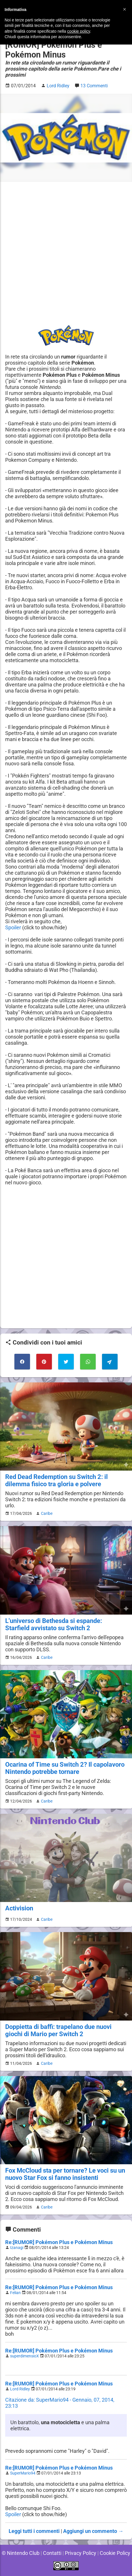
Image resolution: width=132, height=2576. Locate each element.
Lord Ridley (20, 2389)
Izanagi (16, 2247)
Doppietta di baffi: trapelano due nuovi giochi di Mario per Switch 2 (58, 2030)
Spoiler (13, 927)
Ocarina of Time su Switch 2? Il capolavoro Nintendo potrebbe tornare (65, 1768)
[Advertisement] (66, 253)
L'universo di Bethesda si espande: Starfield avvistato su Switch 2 (53, 1624)
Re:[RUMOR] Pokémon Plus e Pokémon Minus (59, 2242)
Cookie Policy (115, 2553)
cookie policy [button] (78, 31)
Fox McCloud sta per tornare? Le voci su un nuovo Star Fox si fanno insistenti (65, 2174)
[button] (124, 9)
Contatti (52, 2553)
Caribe (46, 1513)
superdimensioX (24, 2356)
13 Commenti (94, 85)
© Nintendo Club (20, 2553)
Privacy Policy (80, 2553)
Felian (15, 2292)
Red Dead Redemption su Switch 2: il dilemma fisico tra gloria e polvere (56, 1480)
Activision (19, 1908)
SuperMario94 (22, 2473)
